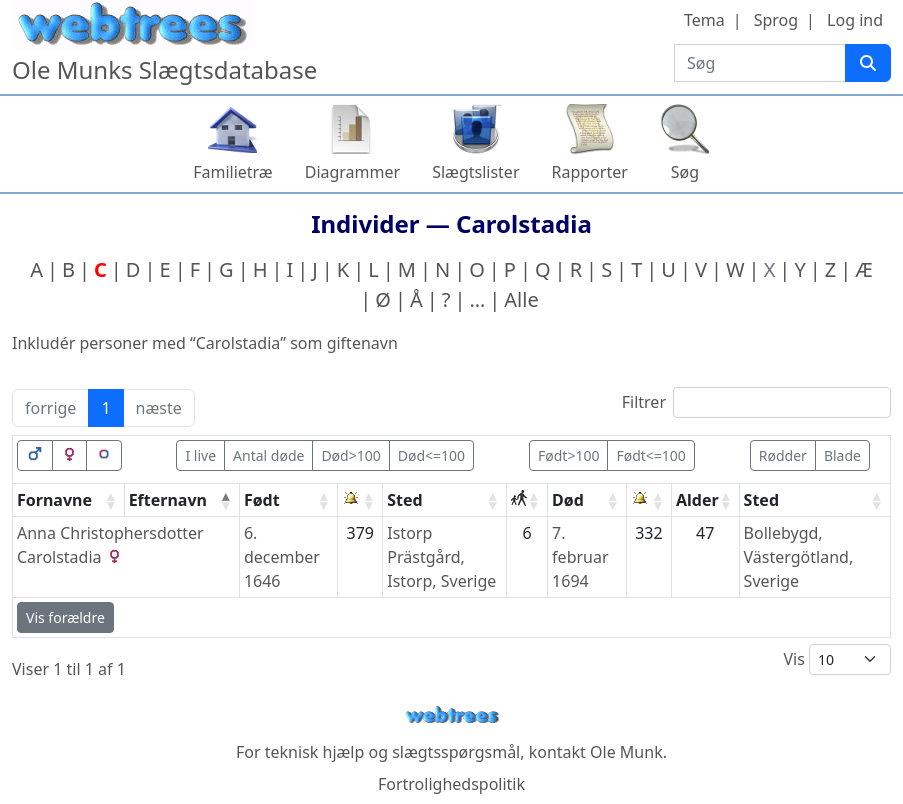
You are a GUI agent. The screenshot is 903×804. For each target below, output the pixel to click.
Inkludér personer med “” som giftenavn (205, 343)
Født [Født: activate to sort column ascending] (262, 500)
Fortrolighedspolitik (451, 784)
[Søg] (868, 63)
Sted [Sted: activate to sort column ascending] (404, 500)
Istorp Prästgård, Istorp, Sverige (441, 557)
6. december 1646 (282, 557)
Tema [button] (704, 20)
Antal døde (268, 455)
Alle (521, 299)
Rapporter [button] (590, 172)
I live (200, 455)
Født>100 (568, 455)
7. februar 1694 (580, 557)
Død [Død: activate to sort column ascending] (568, 500)
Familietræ (233, 172)
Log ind (855, 20)
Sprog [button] (776, 20)
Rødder (783, 455)
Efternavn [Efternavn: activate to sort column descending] (168, 500)
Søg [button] (685, 172)
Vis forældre (65, 617)
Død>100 (350, 455)
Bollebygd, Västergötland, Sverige (799, 557)
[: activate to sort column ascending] (360, 500)
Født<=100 (650, 455)
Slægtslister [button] (475, 172)
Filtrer (756, 402)
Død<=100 (431, 455)
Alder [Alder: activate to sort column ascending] (697, 500)
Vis (837, 659)
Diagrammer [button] (352, 172)
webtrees (452, 715)
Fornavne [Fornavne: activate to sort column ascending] (54, 500)
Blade (842, 455)
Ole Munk (626, 752)
